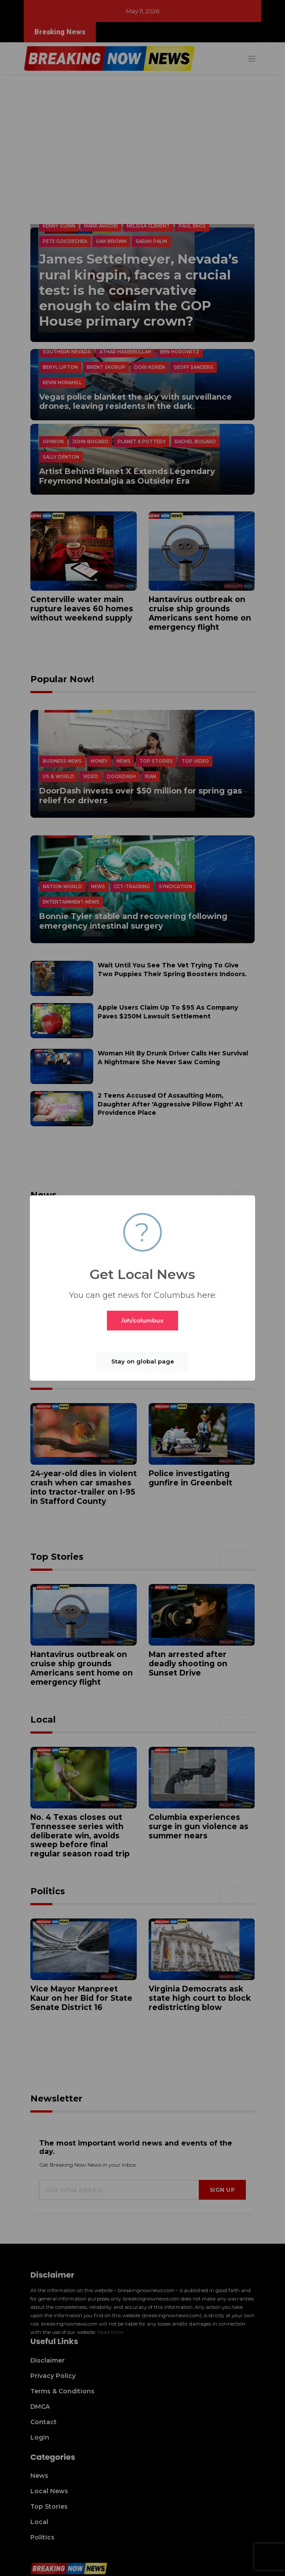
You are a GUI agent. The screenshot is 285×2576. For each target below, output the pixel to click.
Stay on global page (142, 1361)
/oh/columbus (142, 1320)
